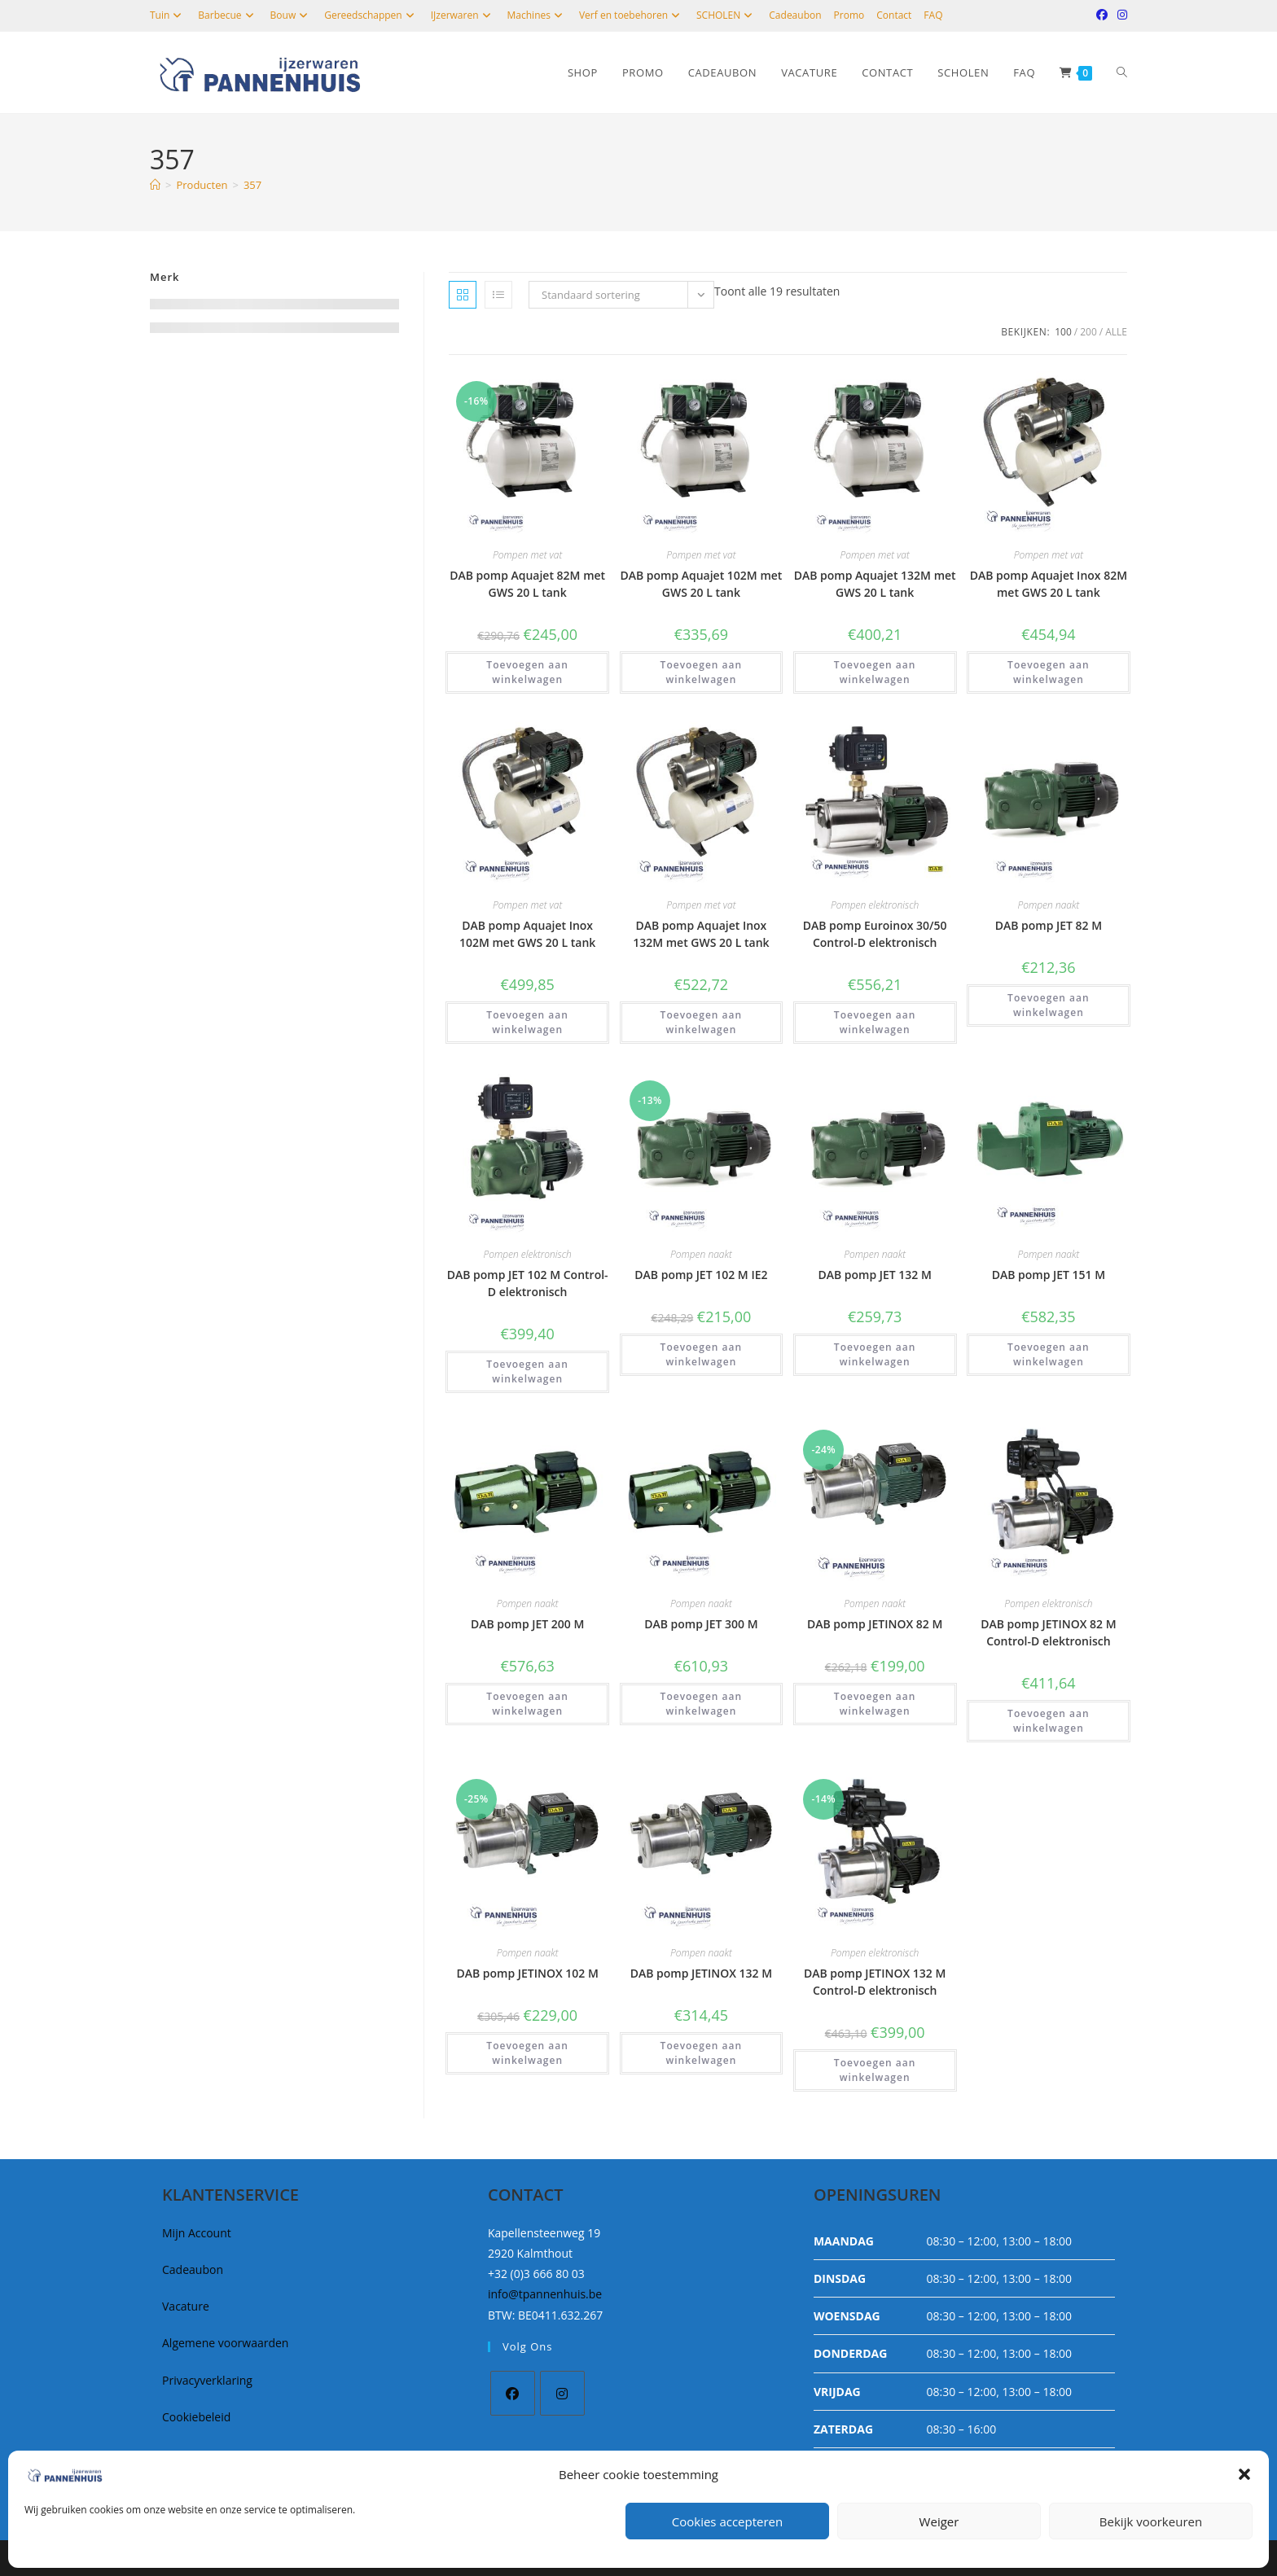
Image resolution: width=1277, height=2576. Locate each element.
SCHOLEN (726, 15)
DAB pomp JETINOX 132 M (701, 1973)
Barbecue (227, 15)
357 (252, 184)
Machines (537, 15)
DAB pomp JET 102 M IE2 (700, 1274)
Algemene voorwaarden (225, 2342)
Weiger (939, 2521)
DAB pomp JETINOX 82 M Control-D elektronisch (1048, 1632)
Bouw (291, 15)
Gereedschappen (371, 15)
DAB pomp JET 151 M (1048, 1274)
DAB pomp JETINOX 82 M (874, 1624)
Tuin (168, 15)
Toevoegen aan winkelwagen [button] (527, 672)
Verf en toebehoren (631, 15)
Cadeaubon (795, 15)
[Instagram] (562, 2393)
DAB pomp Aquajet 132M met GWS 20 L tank (875, 583)
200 (1088, 332)
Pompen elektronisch (875, 905)
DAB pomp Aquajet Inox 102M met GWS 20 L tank (527, 934)
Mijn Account (196, 2233)
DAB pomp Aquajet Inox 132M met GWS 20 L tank (701, 934)
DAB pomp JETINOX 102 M (527, 1973)
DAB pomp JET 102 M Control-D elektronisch (527, 1283)
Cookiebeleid (196, 2417)
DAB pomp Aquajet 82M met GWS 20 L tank (527, 583)
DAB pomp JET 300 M (700, 1624)
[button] (1244, 2474)
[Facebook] (512, 2393)
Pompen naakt (1048, 905)
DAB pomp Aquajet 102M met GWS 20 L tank (701, 583)
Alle (1116, 332)
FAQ (933, 15)
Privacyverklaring (207, 2380)
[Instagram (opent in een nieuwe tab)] (1119, 15)
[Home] (155, 184)
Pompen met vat (527, 555)
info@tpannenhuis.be (545, 2294)
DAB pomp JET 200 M (527, 1624)
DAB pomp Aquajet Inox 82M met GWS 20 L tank (1048, 583)
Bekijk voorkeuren (1150, 2521)
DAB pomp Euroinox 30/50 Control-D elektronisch (875, 934)
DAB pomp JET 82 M (1048, 925)
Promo (849, 15)
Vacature (185, 2306)
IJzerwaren (463, 15)
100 (1063, 332)
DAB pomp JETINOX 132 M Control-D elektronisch (875, 1981)
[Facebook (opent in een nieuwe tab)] (1101, 15)
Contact (893, 15)
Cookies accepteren (727, 2521)
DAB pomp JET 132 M (874, 1274)
